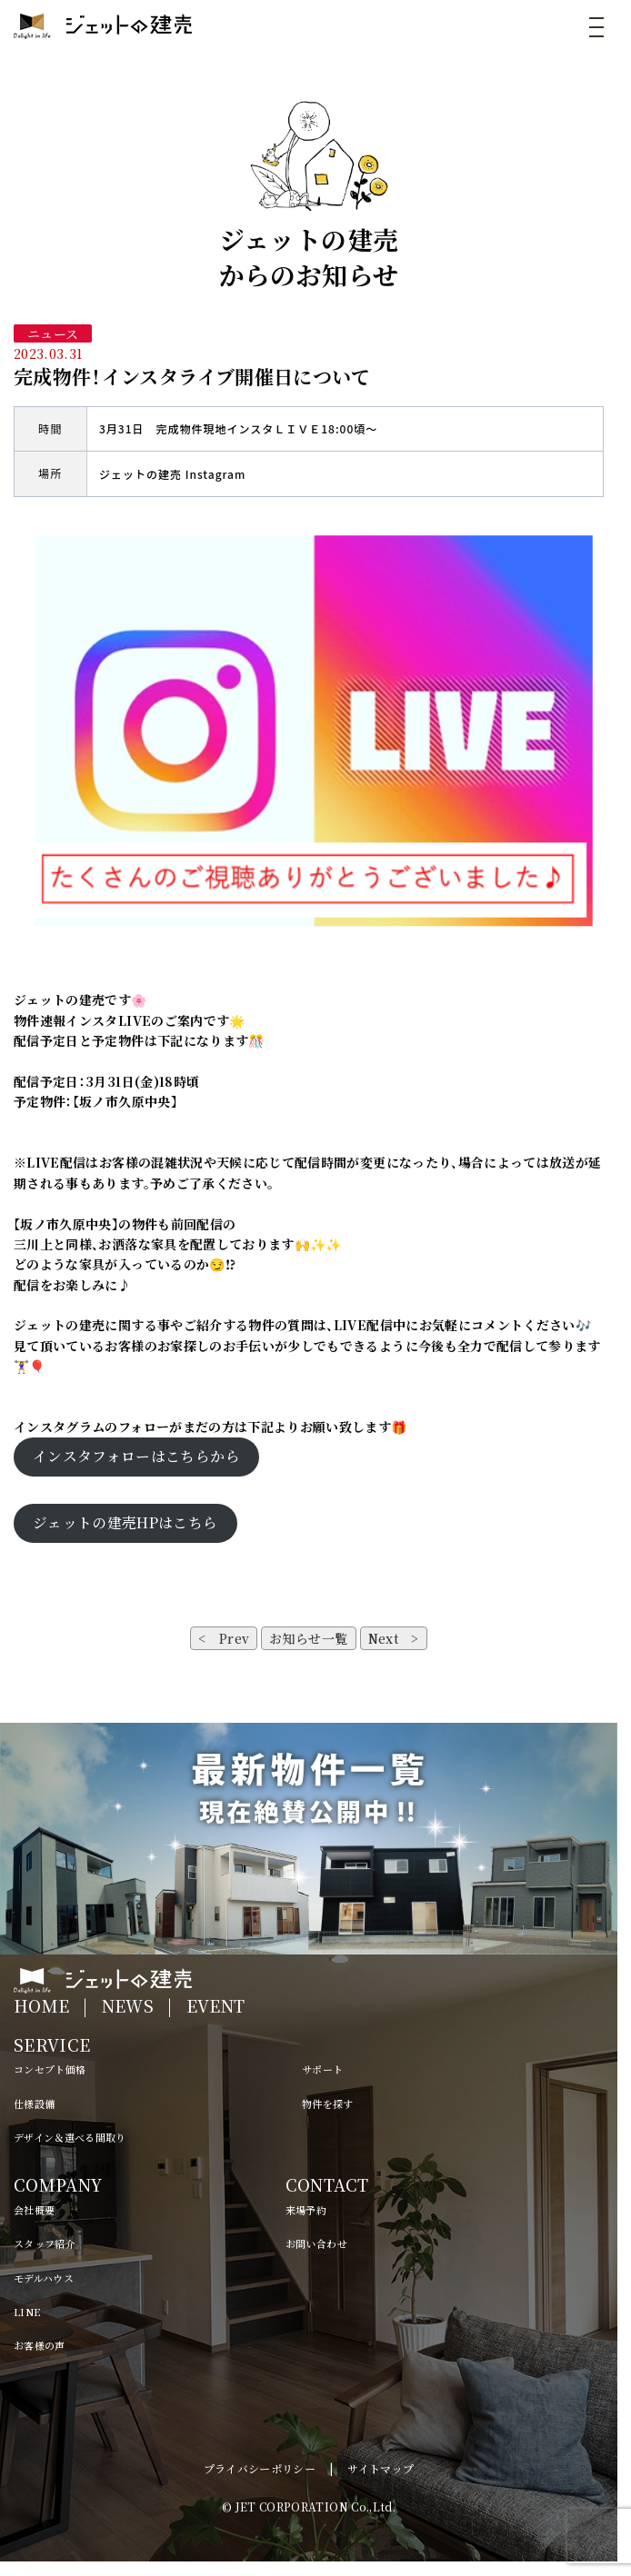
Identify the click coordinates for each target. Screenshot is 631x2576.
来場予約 (305, 2210)
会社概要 (34, 2210)
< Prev (223, 1638)
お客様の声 (39, 2345)
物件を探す (328, 2103)
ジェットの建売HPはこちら (125, 1522)
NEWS (128, 2005)
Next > (393, 1638)
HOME (41, 2005)
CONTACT (326, 2184)
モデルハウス (44, 2278)
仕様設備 (34, 2103)
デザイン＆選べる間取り (70, 2137)
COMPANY (58, 2184)
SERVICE (52, 2044)
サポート (322, 2069)
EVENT (215, 2005)
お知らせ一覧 (308, 1638)
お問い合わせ (316, 2243)
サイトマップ (380, 2468)
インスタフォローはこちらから (136, 1456)
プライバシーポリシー (260, 2468)
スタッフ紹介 (44, 2243)
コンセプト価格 (49, 2069)
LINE (27, 2311)
